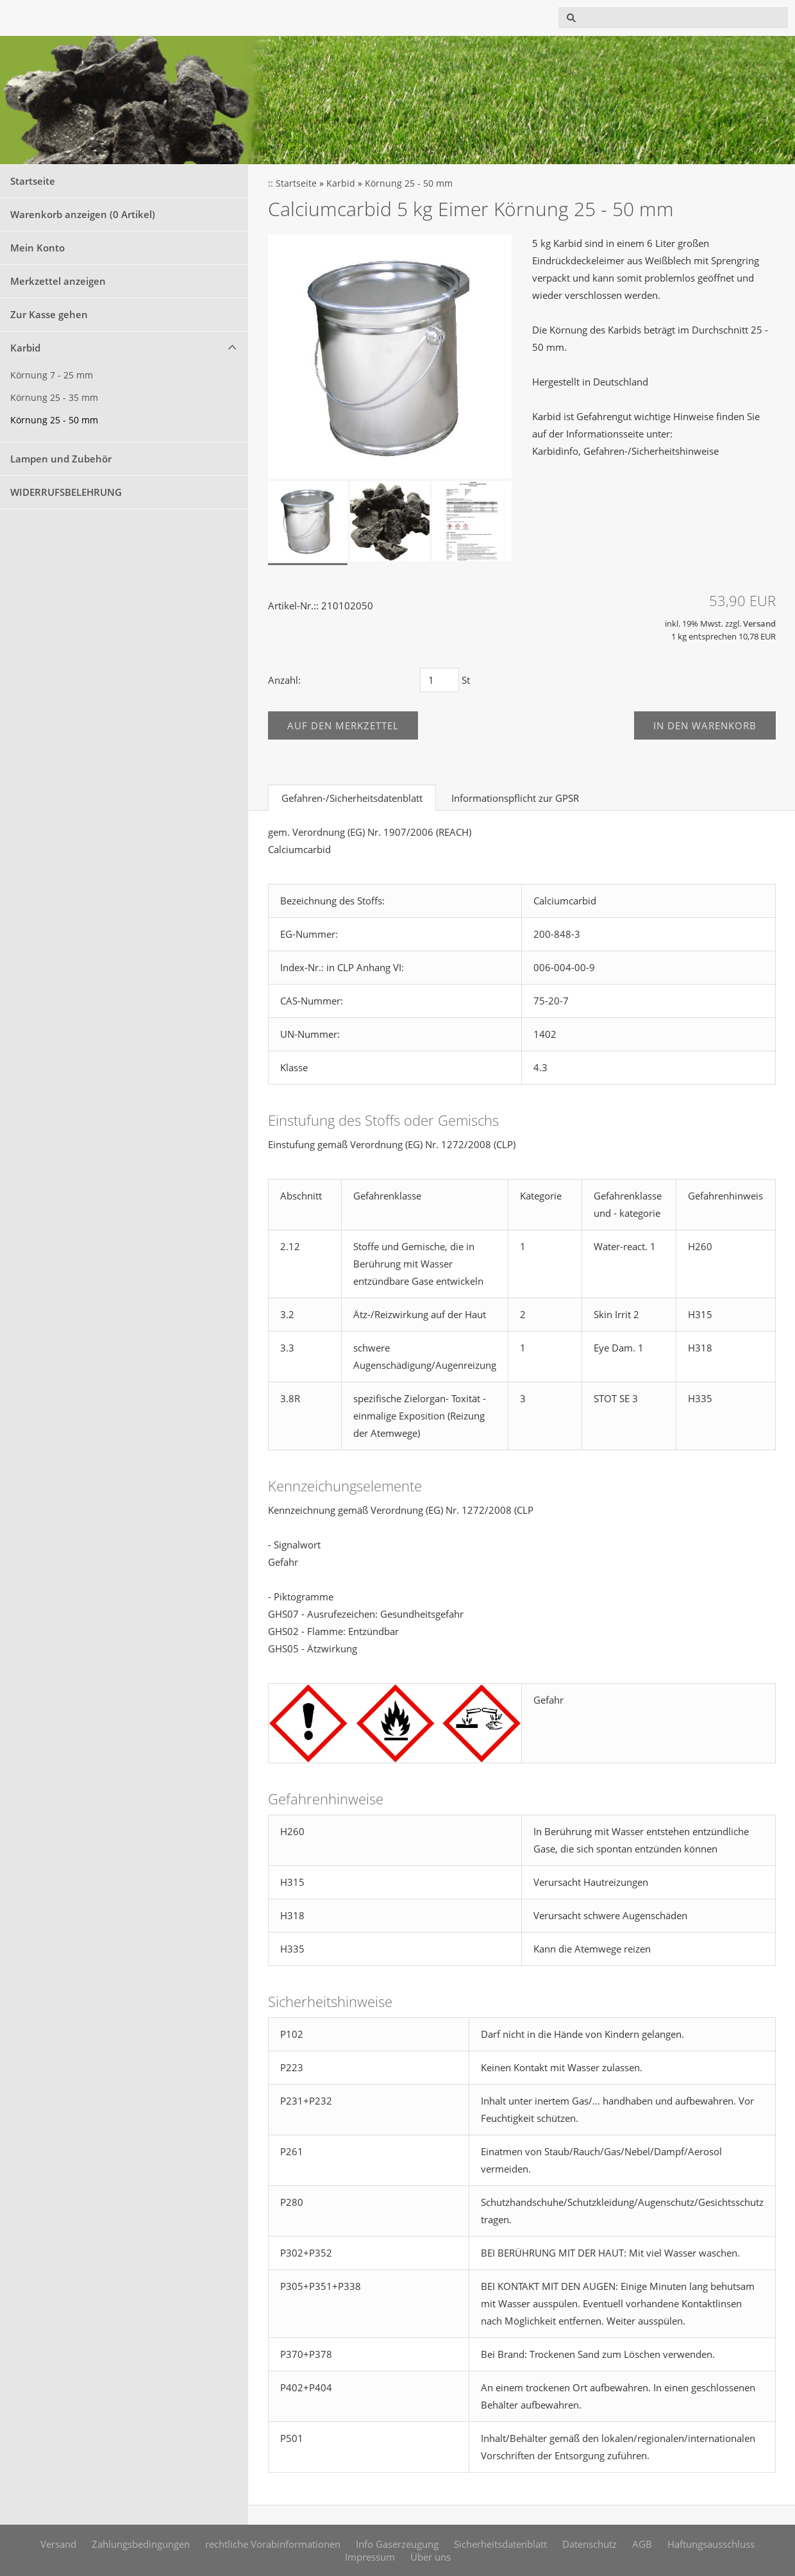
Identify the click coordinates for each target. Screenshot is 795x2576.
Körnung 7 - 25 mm (51, 375)
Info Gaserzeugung (397, 2544)
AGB (642, 2544)
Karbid (25, 347)
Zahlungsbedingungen (141, 2544)
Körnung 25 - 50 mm (54, 420)
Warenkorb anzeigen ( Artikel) (82, 214)
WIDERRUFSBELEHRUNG (66, 492)
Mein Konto (37, 247)
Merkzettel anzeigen (58, 281)
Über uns (430, 2556)
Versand (759, 623)
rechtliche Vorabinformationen (272, 2544)
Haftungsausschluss (711, 2544)
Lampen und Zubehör (61, 458)
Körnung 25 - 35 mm (54, 397)
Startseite (32, 180)
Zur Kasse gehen (49, 314)
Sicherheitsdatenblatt (500, 2544)
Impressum (370, 2556)
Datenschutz (589, 2544)
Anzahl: (284, 680)
